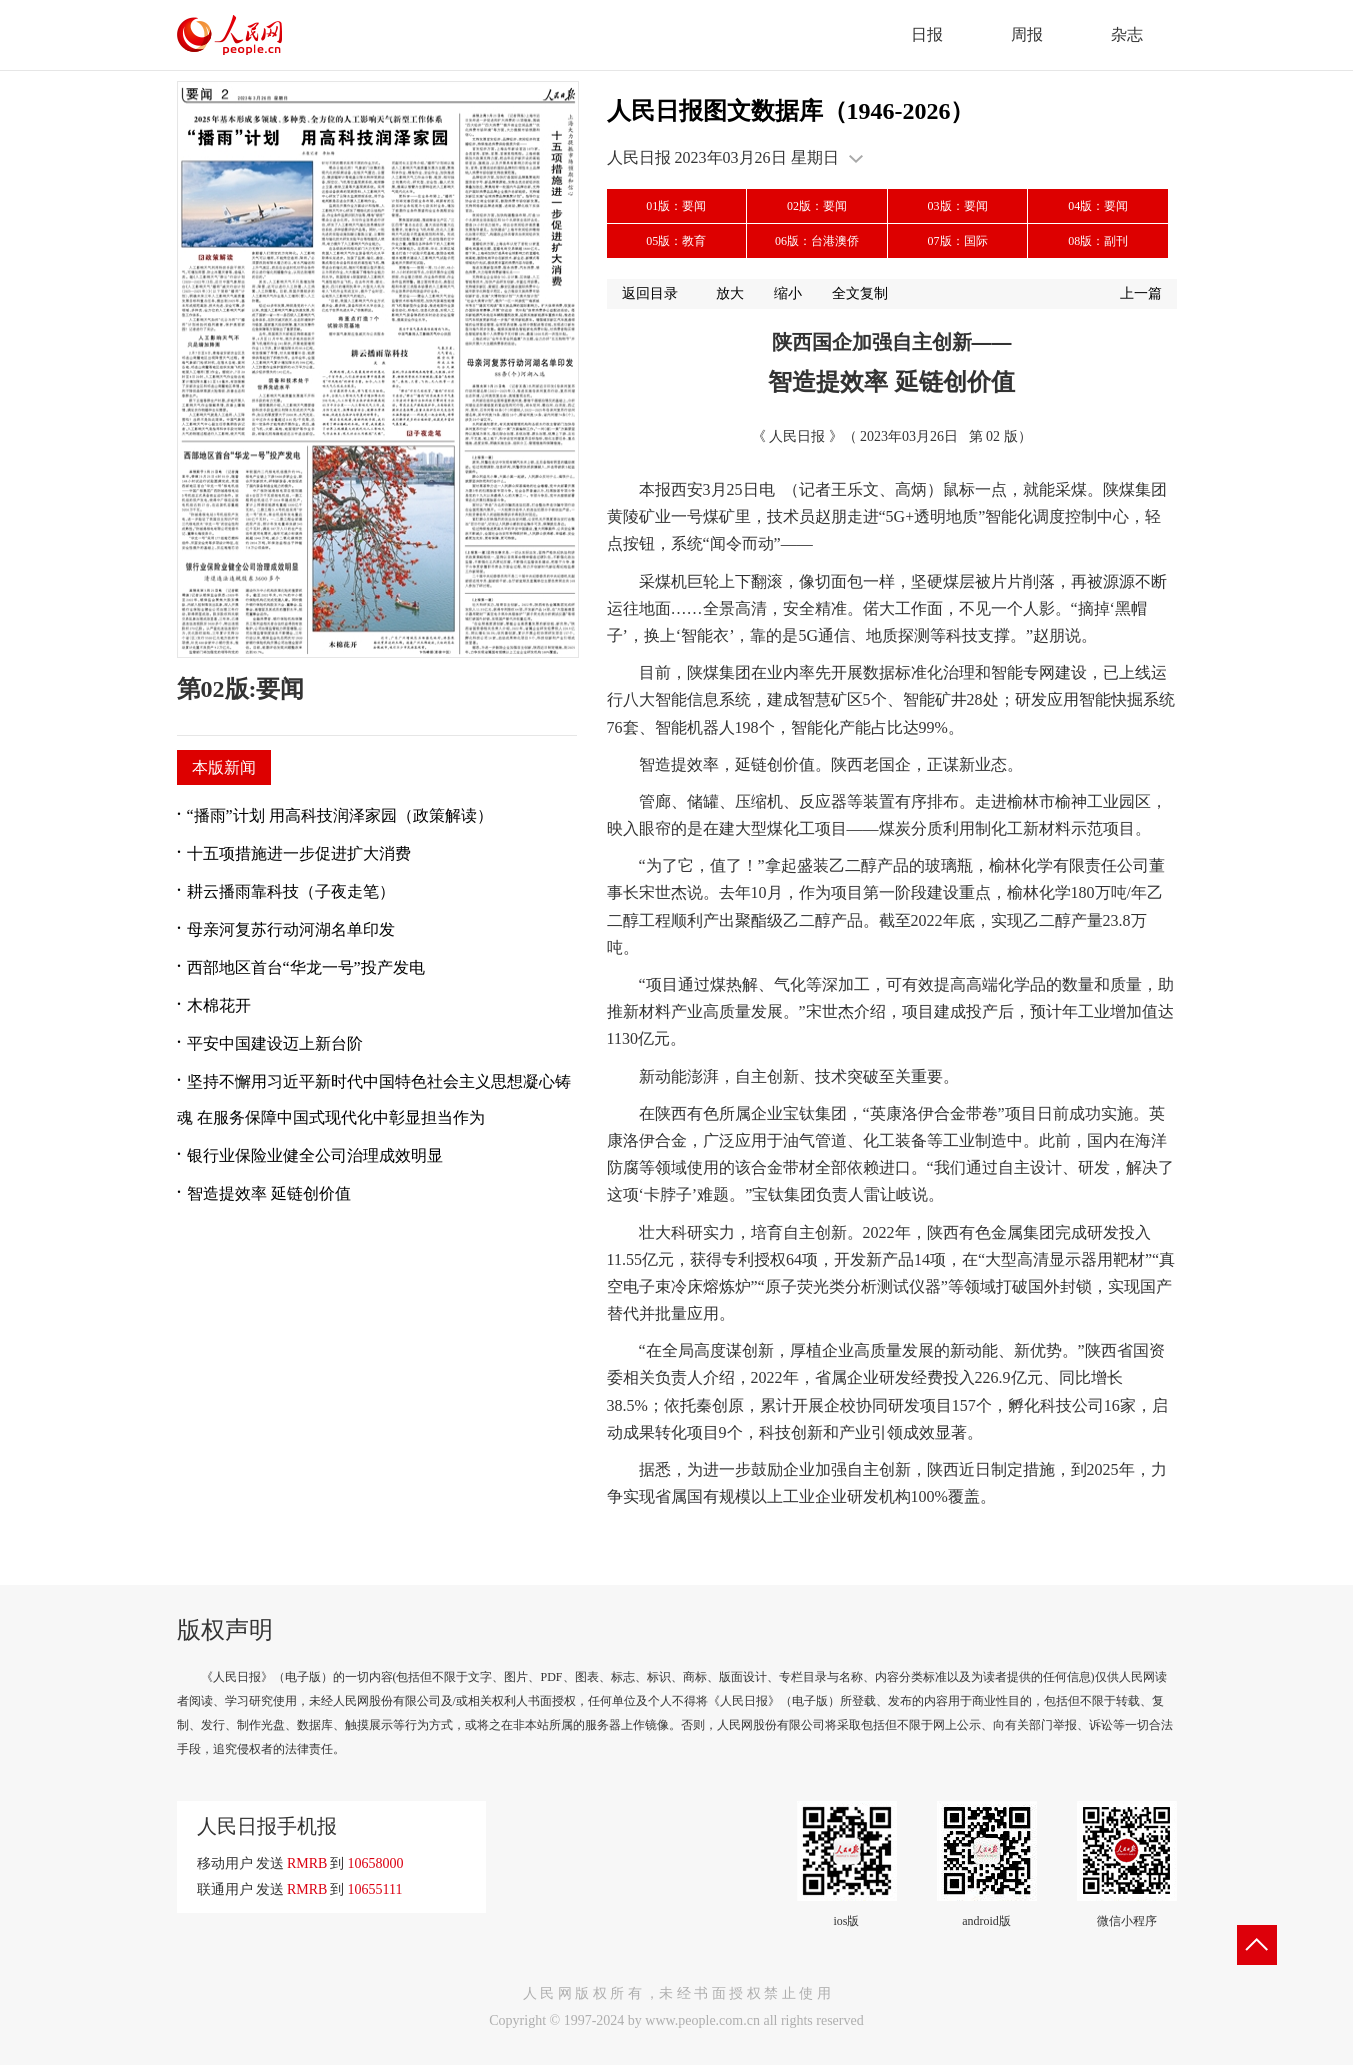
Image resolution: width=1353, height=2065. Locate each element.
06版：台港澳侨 (817, 241)
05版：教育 (676, 241)
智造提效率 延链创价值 (269, 1193)
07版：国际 (958, 241)
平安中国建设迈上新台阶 (275, 1043)
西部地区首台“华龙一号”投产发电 (306, 967)
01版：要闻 (676, 206)
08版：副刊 (1098, 241)
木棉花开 (219, 1005)
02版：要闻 (817, 206)
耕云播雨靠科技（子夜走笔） (291, 891)
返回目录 (650, 293)
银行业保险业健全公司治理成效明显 (315, 1155)
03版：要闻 (958, 206)
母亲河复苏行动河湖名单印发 (291, 929)
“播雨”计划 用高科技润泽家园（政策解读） (340, 815)
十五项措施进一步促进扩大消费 (299, 853)
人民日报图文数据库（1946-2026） (791, 111)
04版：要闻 (1098, 206)
